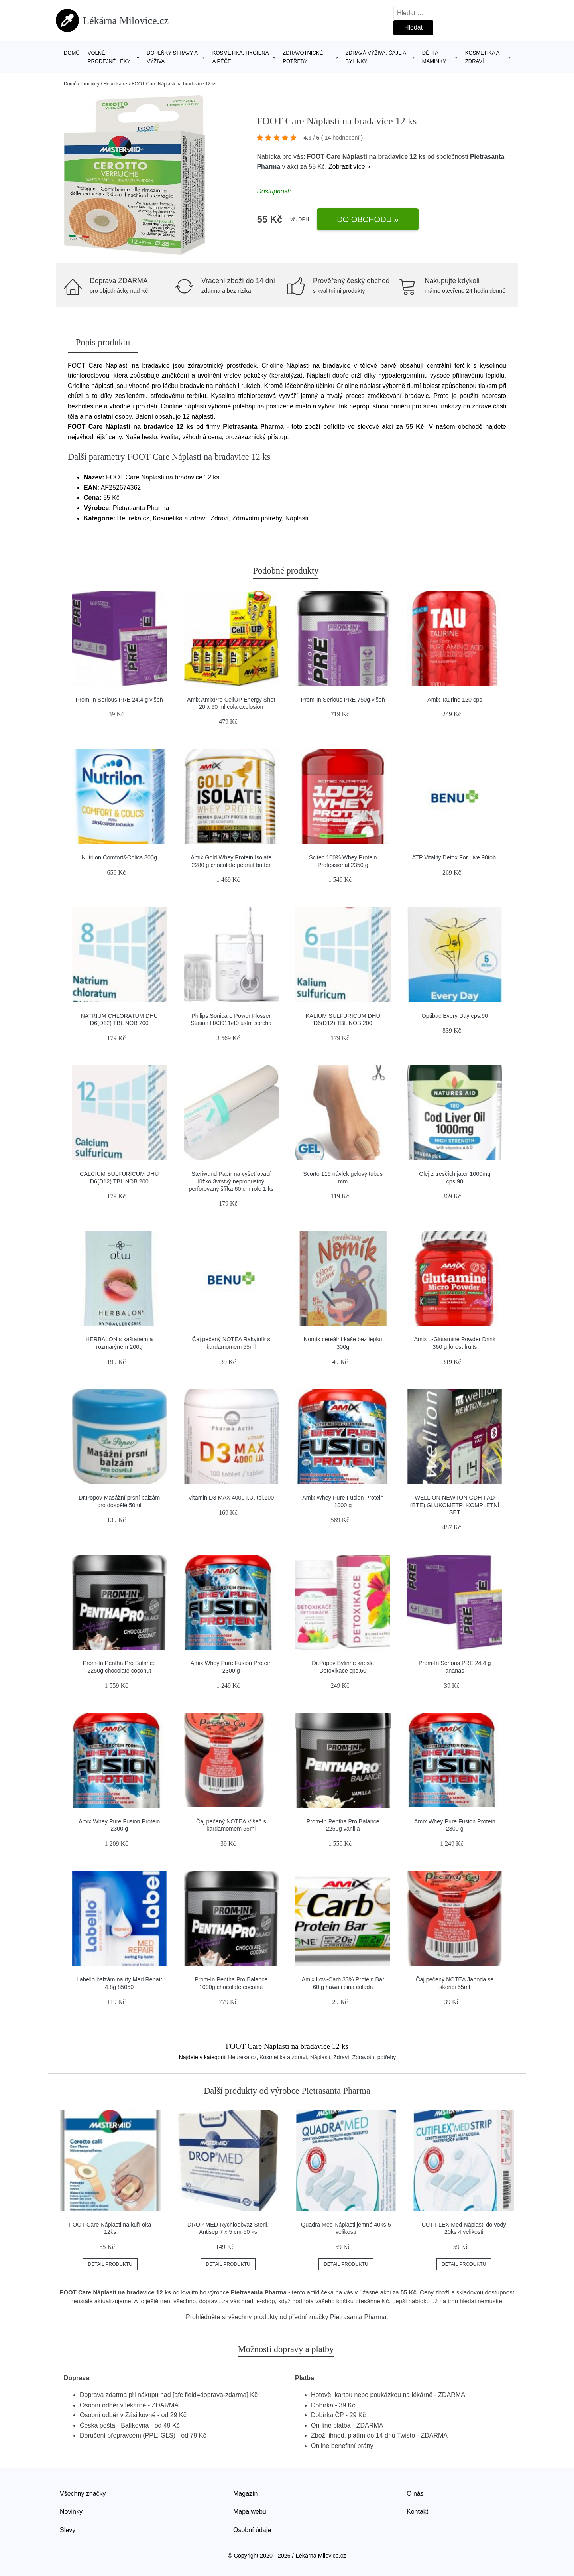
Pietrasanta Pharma (358, 2317)
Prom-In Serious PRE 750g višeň (343, 699)
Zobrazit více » (349, 166)
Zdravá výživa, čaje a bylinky (376, 57)
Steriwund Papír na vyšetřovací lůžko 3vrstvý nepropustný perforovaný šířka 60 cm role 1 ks (231, 1181)
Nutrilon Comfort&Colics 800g (119, 857)
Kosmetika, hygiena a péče (240, 57)
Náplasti (320, 2057)
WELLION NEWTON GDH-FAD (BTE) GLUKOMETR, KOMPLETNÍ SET (454, 1505)
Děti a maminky (434, 57)
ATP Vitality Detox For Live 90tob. (454, 857)
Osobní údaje (252, 2530)
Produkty (90, 84)
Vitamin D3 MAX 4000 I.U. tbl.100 (231, 1497)
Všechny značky (83, 2493)
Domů (72, 53)
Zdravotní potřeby (374, 2057)
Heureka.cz (115, 84)
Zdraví (341, 2057)
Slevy (67, 2530)
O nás (415, 2493)
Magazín (245, 2493)
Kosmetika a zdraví (482, 57)
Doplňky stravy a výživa (172, 57)
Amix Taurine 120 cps (454, 699)
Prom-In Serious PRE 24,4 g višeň (119, 699)
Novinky (71, 2511)
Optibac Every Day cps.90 (455, 1016)
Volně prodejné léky (109, 57)
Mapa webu (249, 2511)
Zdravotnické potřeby (303, 57)
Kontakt (417, 2511)
